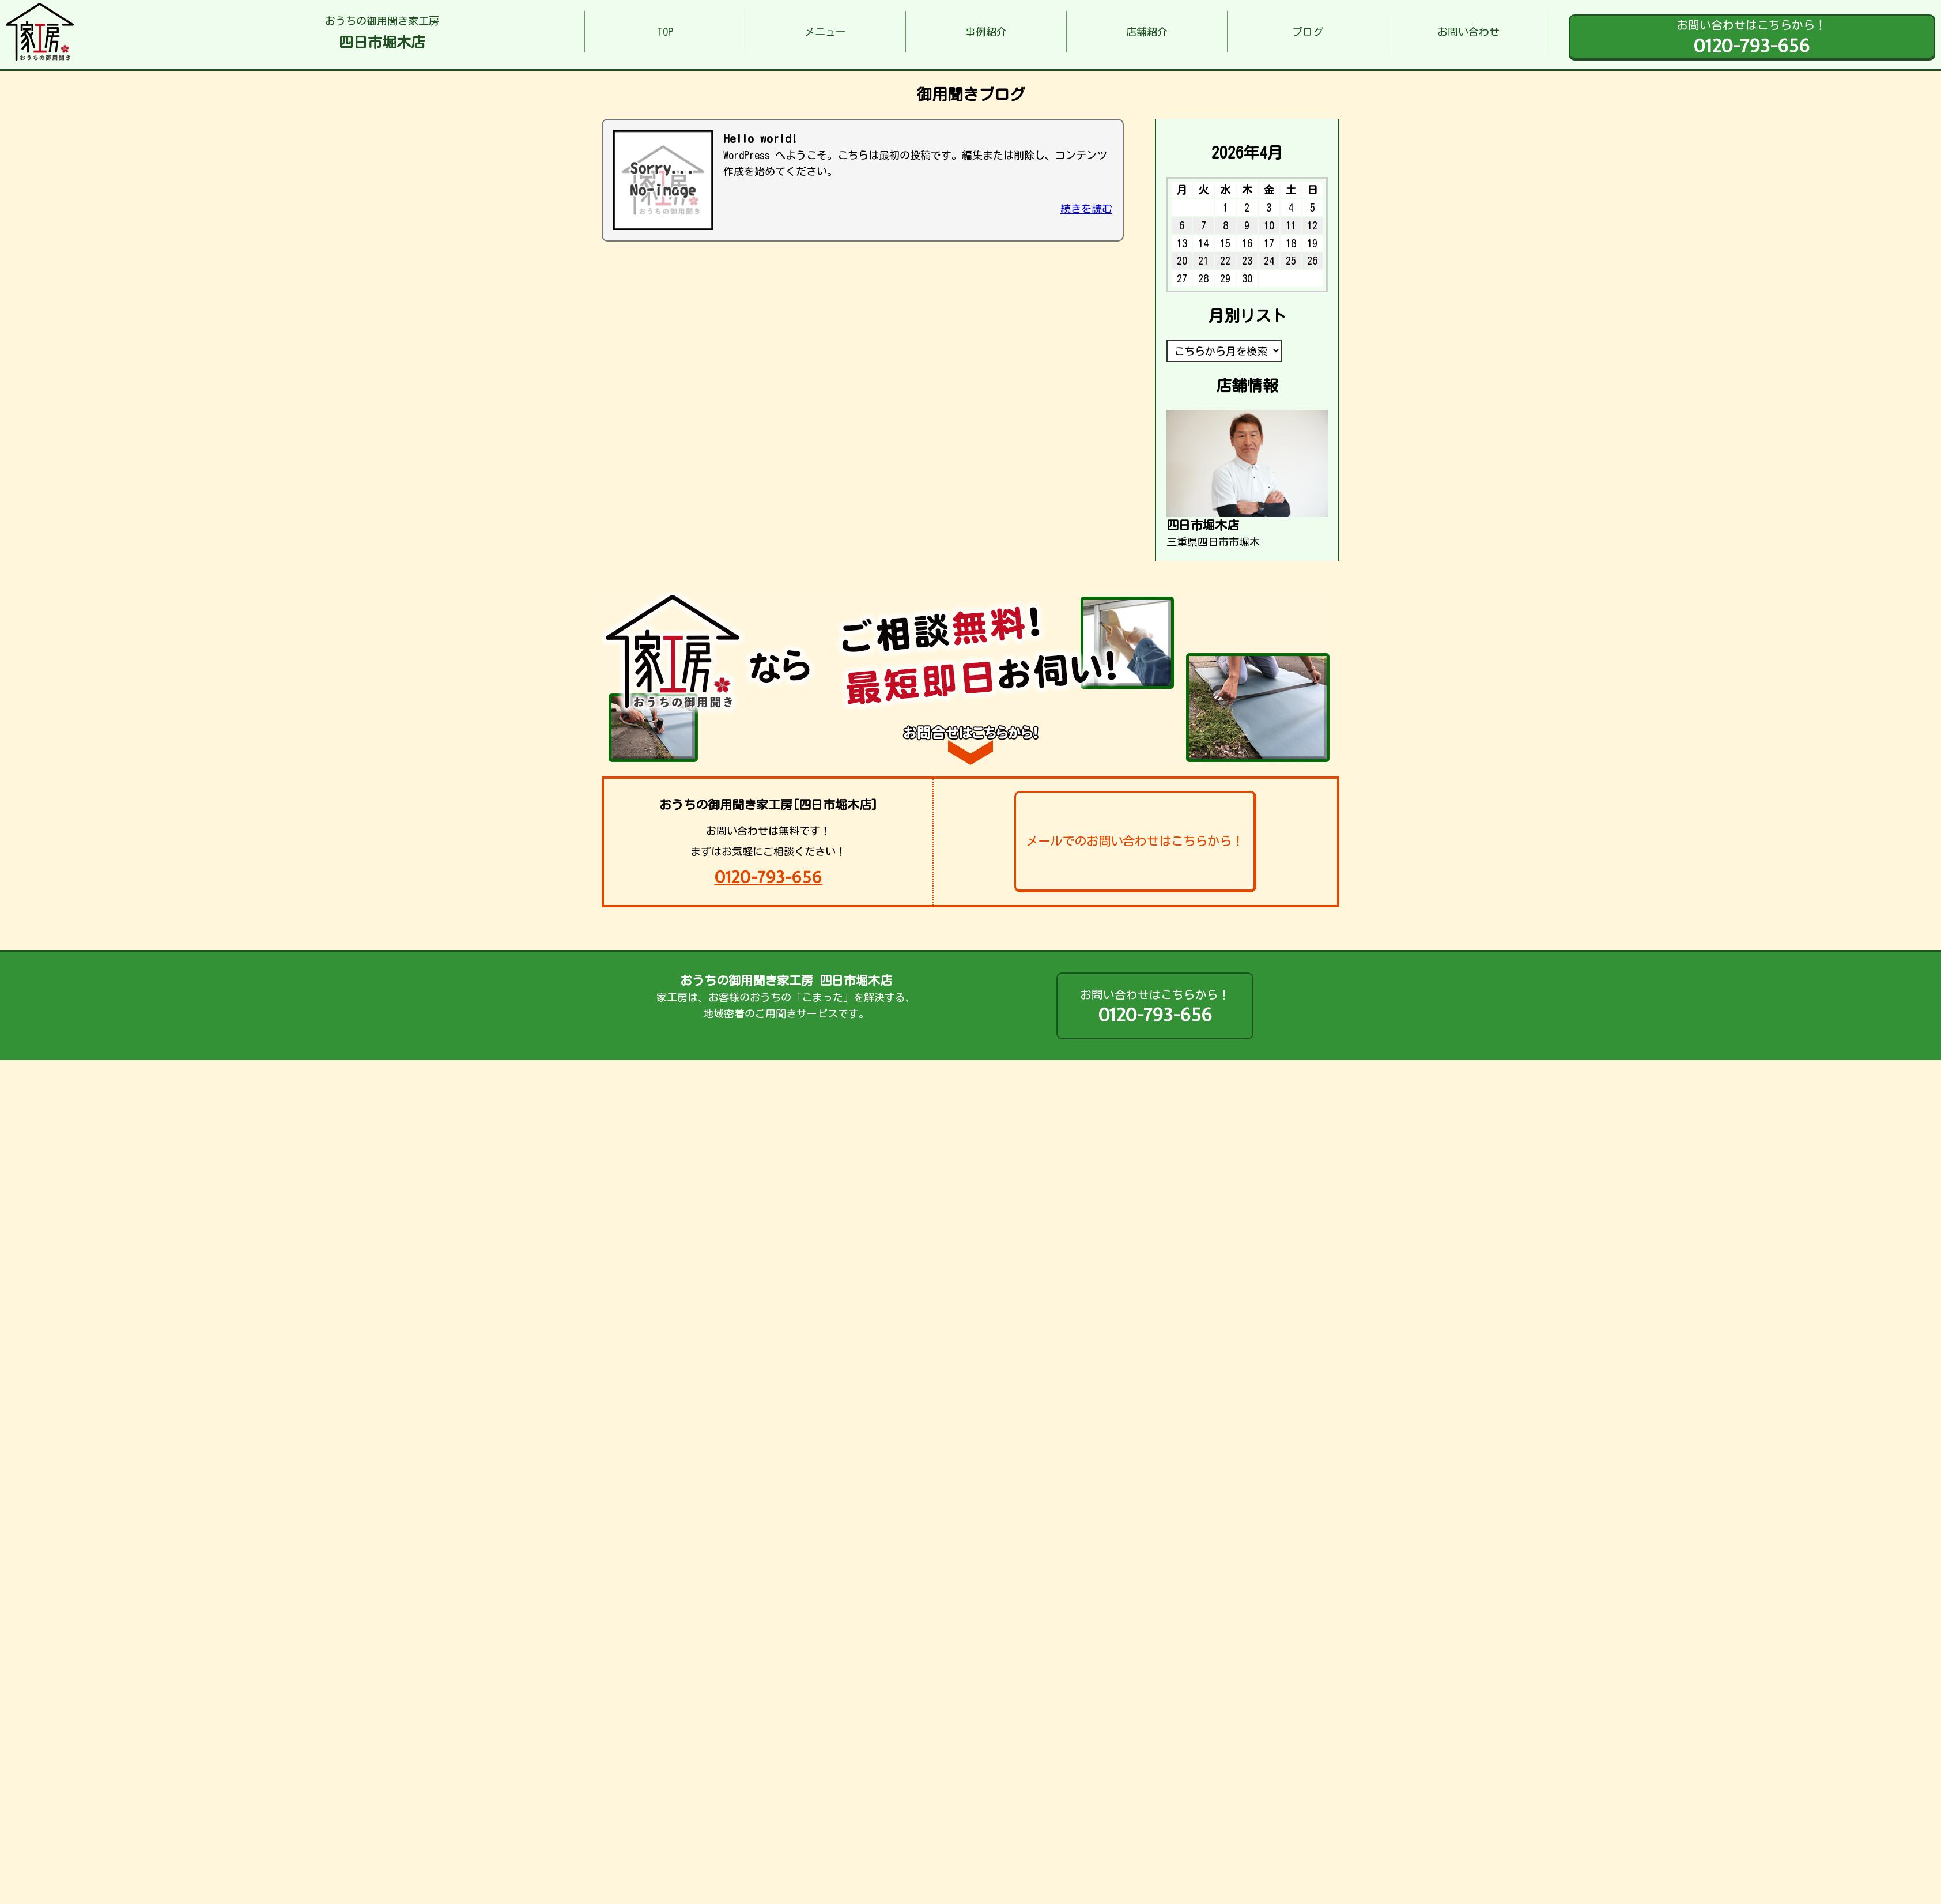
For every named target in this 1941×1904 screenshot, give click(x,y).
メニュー (825, 32)
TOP (665, 32)
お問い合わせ (1468, 32)
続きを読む (1086, 208)
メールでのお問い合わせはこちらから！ (1135, 841)
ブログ (1307, 32)
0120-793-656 (768, 877)
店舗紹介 (1147, 32)
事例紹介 (986, 32)
